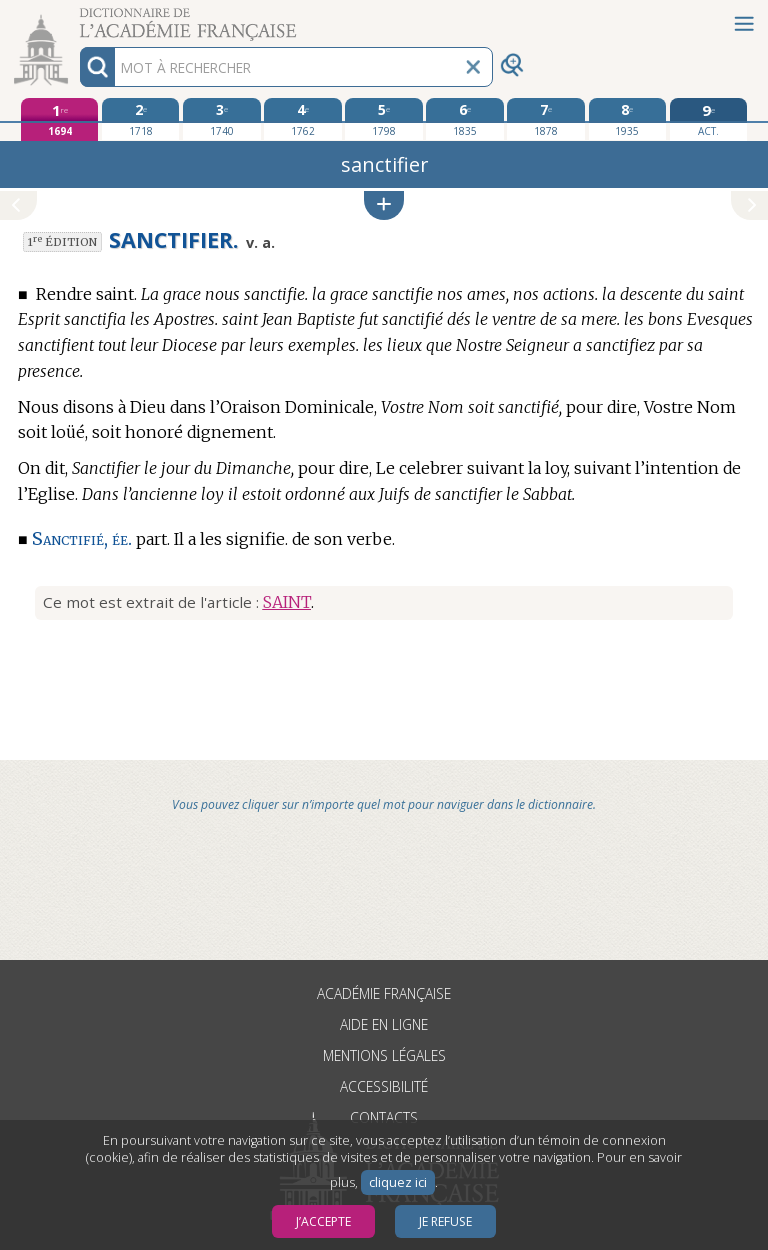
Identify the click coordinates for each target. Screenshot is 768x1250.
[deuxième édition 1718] (140, 119)
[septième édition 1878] (545, 119)
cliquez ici (398, 1182)
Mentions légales (384, 1055)
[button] (384, 205)
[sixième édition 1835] (464, 119)
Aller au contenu (78, 17)
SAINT (287, 602)
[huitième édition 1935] (627, 119)
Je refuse (445, 1221)
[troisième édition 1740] (221, 119)
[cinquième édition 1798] (383, 119)
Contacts (384, 1117)
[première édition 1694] (59, 119)
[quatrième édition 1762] (302, 119)
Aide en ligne (384, 1024)
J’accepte (323, 1221)
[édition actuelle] (708, 119)
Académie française (384, 993)
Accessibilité (384, 1086)
